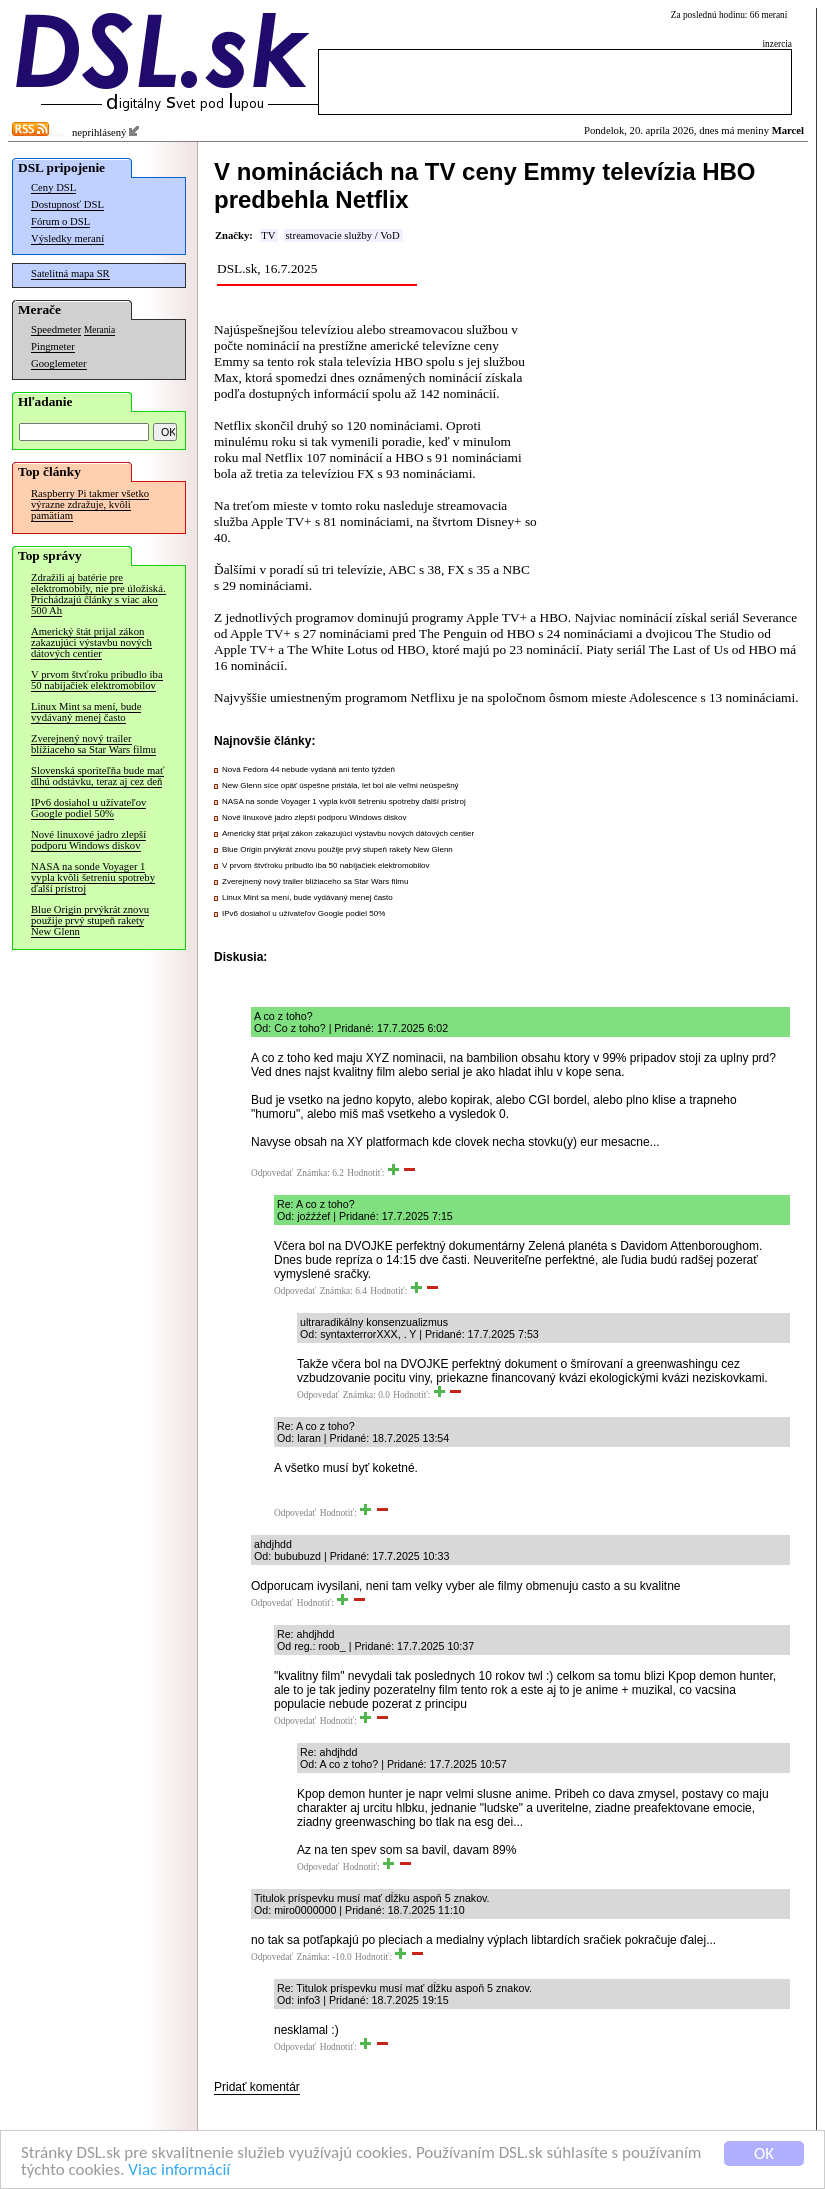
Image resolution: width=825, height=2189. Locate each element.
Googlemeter (59, 363)
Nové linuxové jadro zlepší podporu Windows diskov (88, 840)
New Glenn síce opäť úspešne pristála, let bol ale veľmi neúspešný (340, 785)
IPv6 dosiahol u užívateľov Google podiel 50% (88, 808)
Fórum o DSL (60, 221)
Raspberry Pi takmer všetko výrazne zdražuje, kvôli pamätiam (90, 504)
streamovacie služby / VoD (342, 235)
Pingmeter (53, 346)
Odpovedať (272, 1173)
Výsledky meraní (67, 238)
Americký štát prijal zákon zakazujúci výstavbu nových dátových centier (91, 642)
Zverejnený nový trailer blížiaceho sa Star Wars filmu (93, 744)
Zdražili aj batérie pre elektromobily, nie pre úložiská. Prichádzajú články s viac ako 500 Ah (98, 594)
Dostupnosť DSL (67, 204)
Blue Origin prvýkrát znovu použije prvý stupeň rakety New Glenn (90, 920)
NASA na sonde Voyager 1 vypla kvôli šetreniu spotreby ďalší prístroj (93, 877)
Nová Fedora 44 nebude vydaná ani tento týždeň (308, 769)
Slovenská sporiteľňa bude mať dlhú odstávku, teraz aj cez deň (97, 776)
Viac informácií (179, 2170)
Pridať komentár (257, 2087)
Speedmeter (56, 329)
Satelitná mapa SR (70, 273)
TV (268, 235)
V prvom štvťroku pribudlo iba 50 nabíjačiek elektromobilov (97, 680)
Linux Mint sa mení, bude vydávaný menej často (86, 712)
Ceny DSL (53, 187)
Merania (99, 330)
